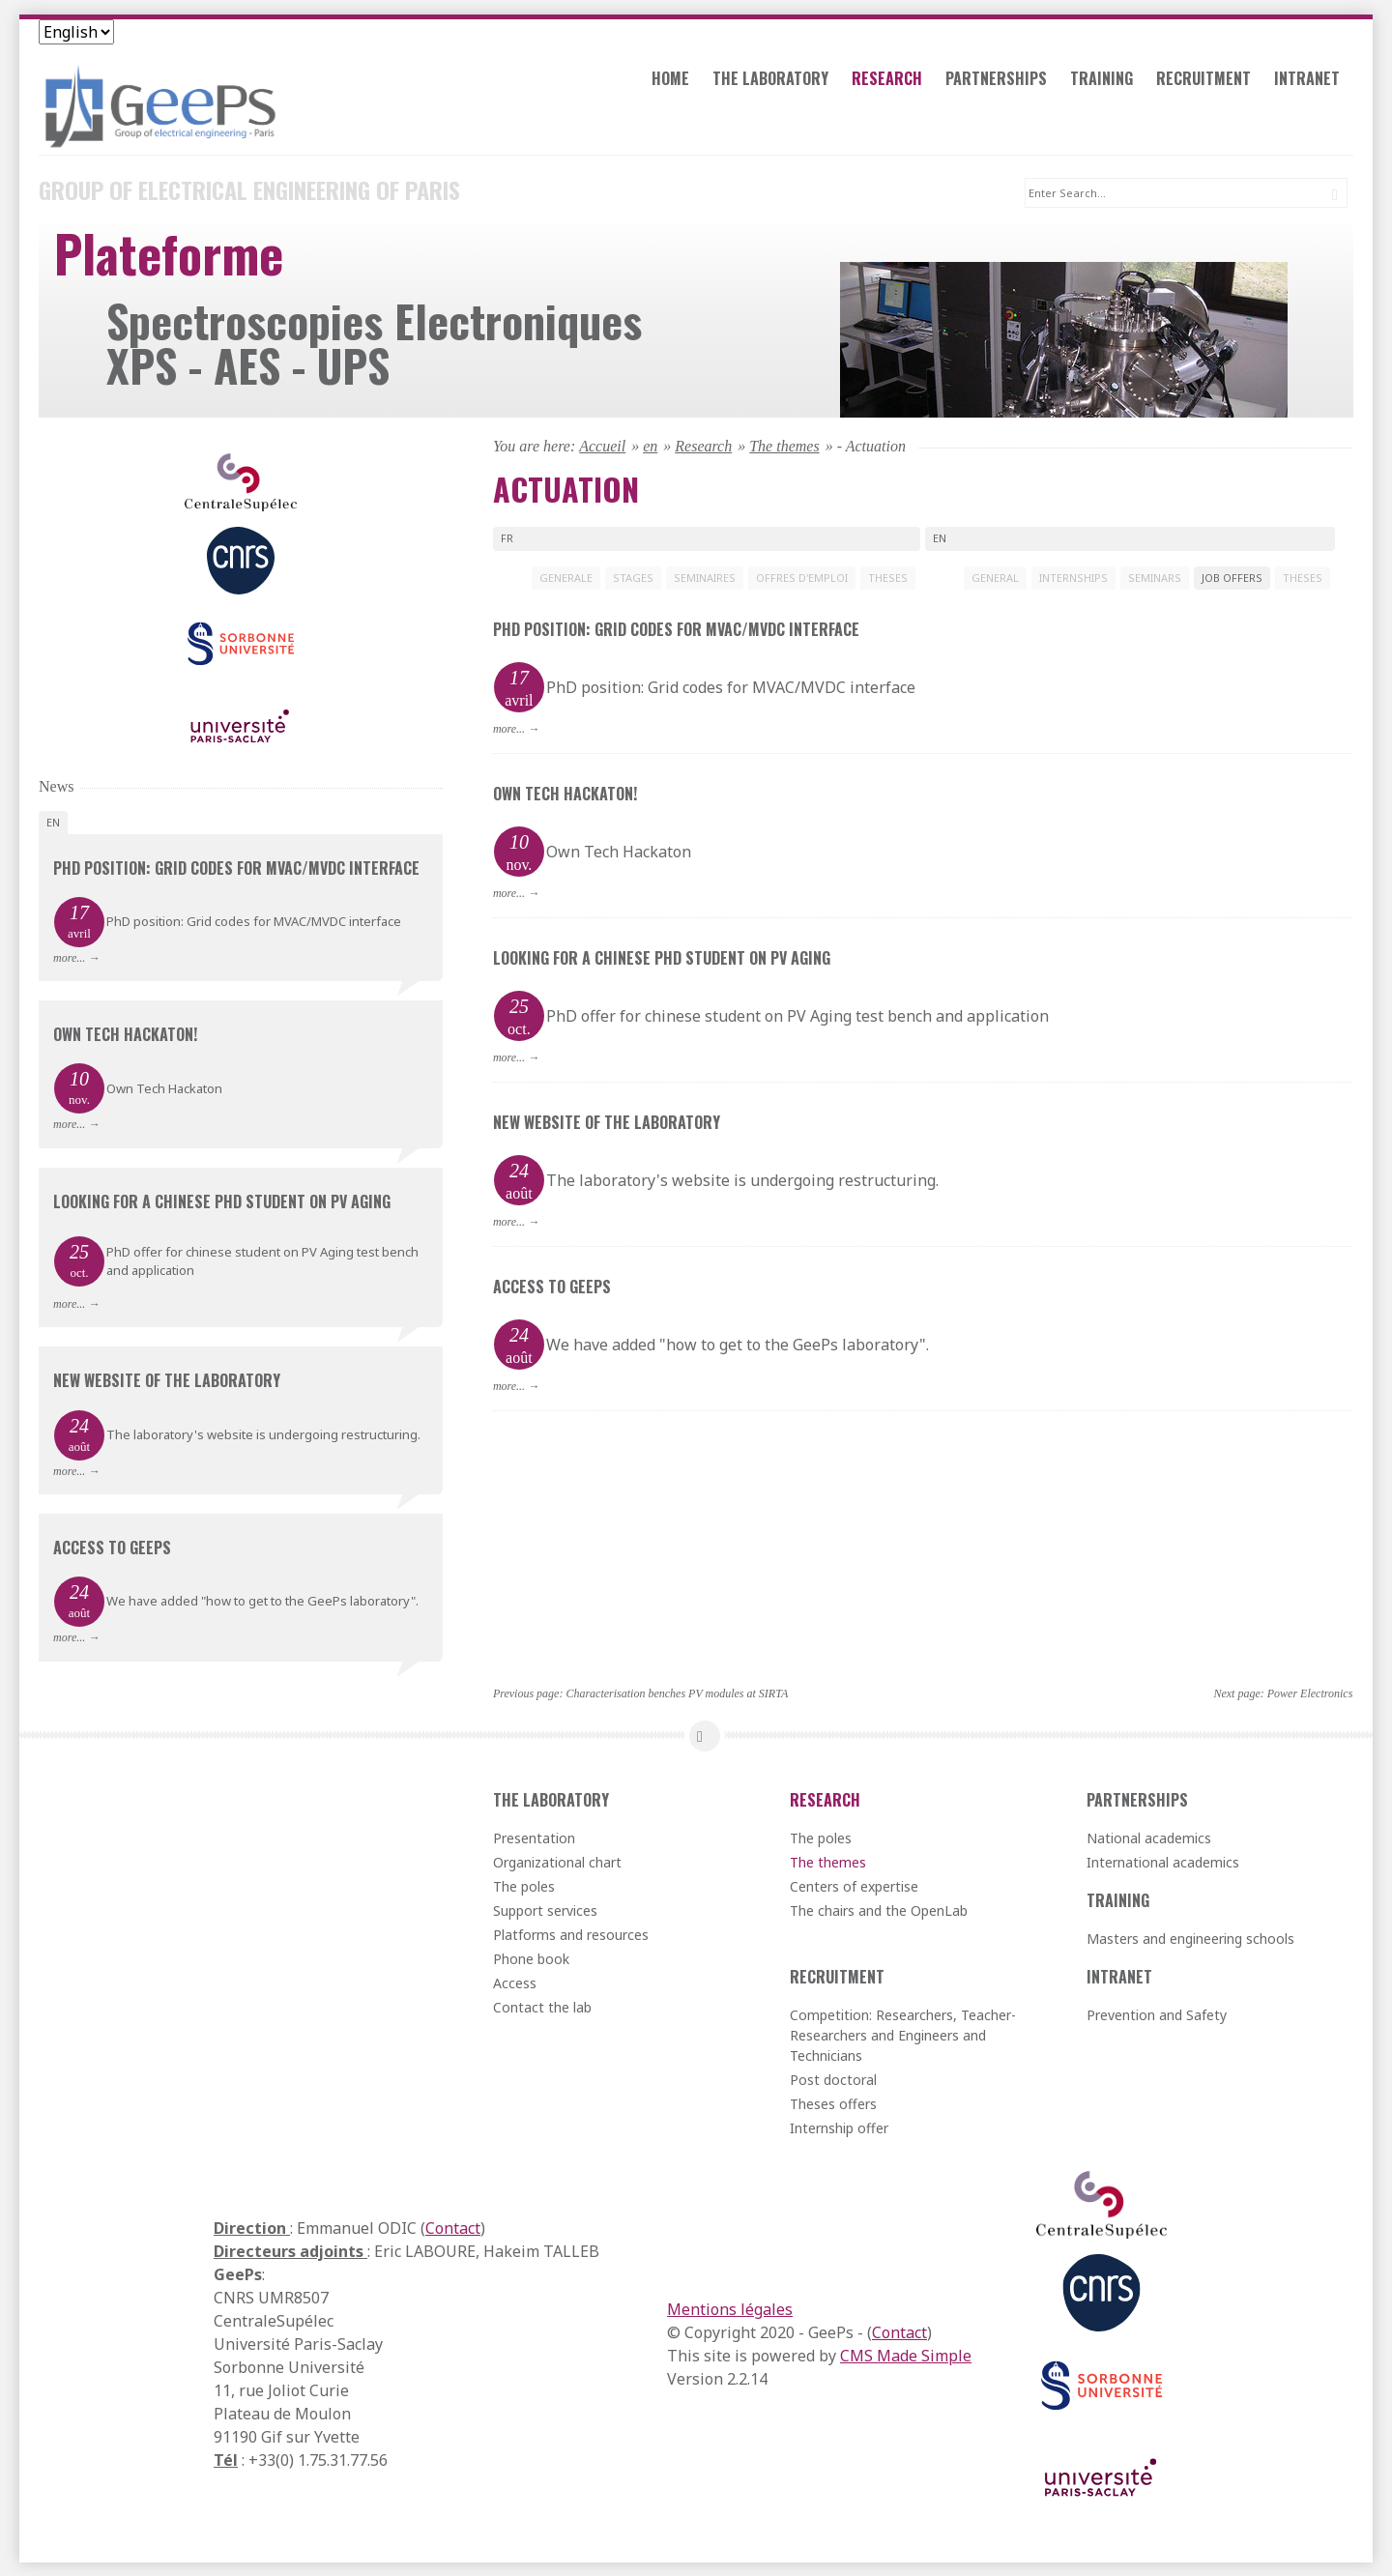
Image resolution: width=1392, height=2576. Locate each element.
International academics (1163, 1861)
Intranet (1314, 81)
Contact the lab (542, 2006)
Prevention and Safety (1157, 2014)
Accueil (602, 445)
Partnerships (1003, 81)
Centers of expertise (854, 1885)
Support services (545, 1909)
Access (514, 1982)
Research (893, 81)
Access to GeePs (552, 1285)
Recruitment (1210, 81)
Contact (452, 2227)
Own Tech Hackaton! (565, 792)
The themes (784, 445)
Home (677, 81)
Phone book (531, 1958)
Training (1108, 81)
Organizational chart (557, 1861)
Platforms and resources (571, 1934)
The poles (524, 1885)
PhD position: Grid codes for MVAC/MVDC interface (676, 628)
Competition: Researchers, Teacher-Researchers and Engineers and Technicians (903, 2034)
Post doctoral (833, 2078)
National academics (1149, 1837)
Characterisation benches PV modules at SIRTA (677, 1692)
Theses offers (833, 2103)
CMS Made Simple (906, 2354)
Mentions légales (730, 2308)
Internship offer (839, 2127)
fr (507, 537)
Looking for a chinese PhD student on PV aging (661, 957)
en (650, 445)
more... (509, 728)
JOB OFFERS (1232, 576)
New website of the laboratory (606, 1121)
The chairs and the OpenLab (879, 1909)
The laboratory (777, 81)
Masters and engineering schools (1190, 1937)
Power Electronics (1310, 1692)
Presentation (534, 1837)
